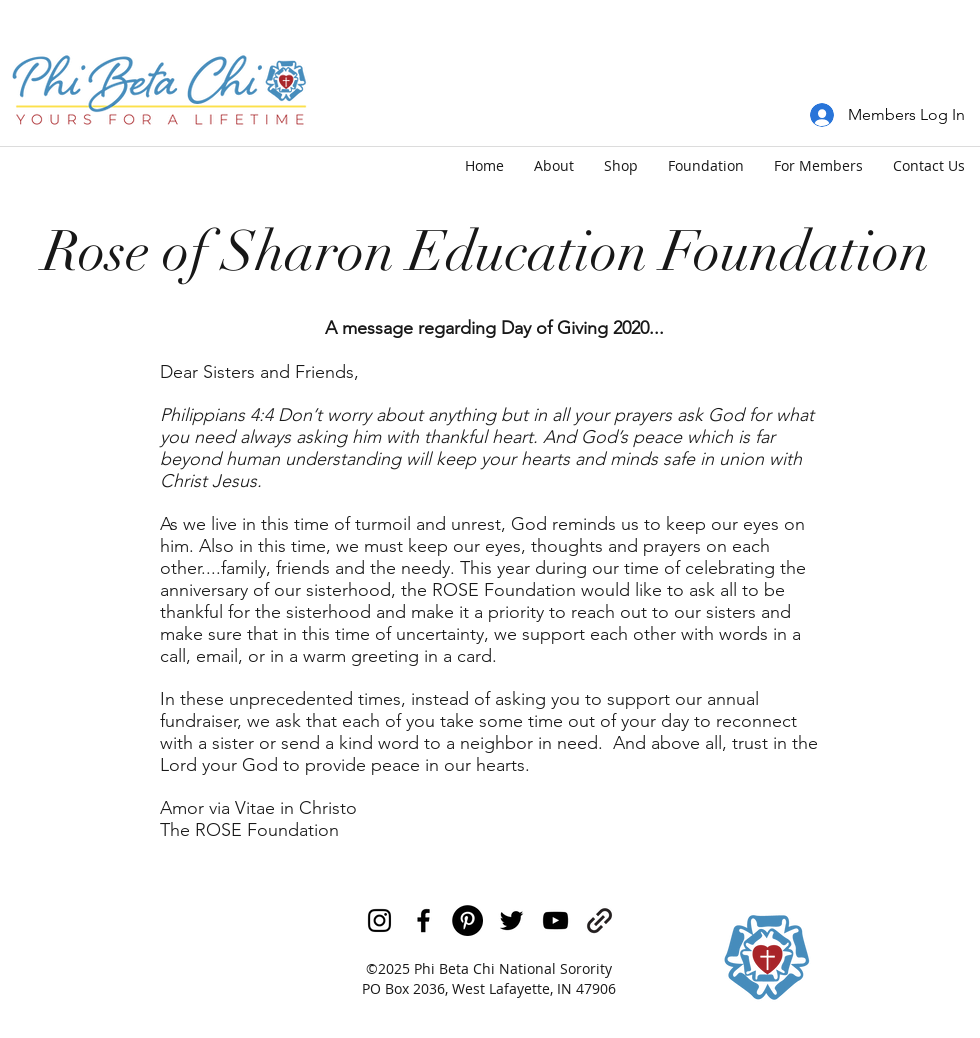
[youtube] (555, 920)
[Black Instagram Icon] (379, 920)
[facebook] (423, 920)
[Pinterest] (467, 920)
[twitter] (511, 920)
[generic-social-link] (599, 920)
